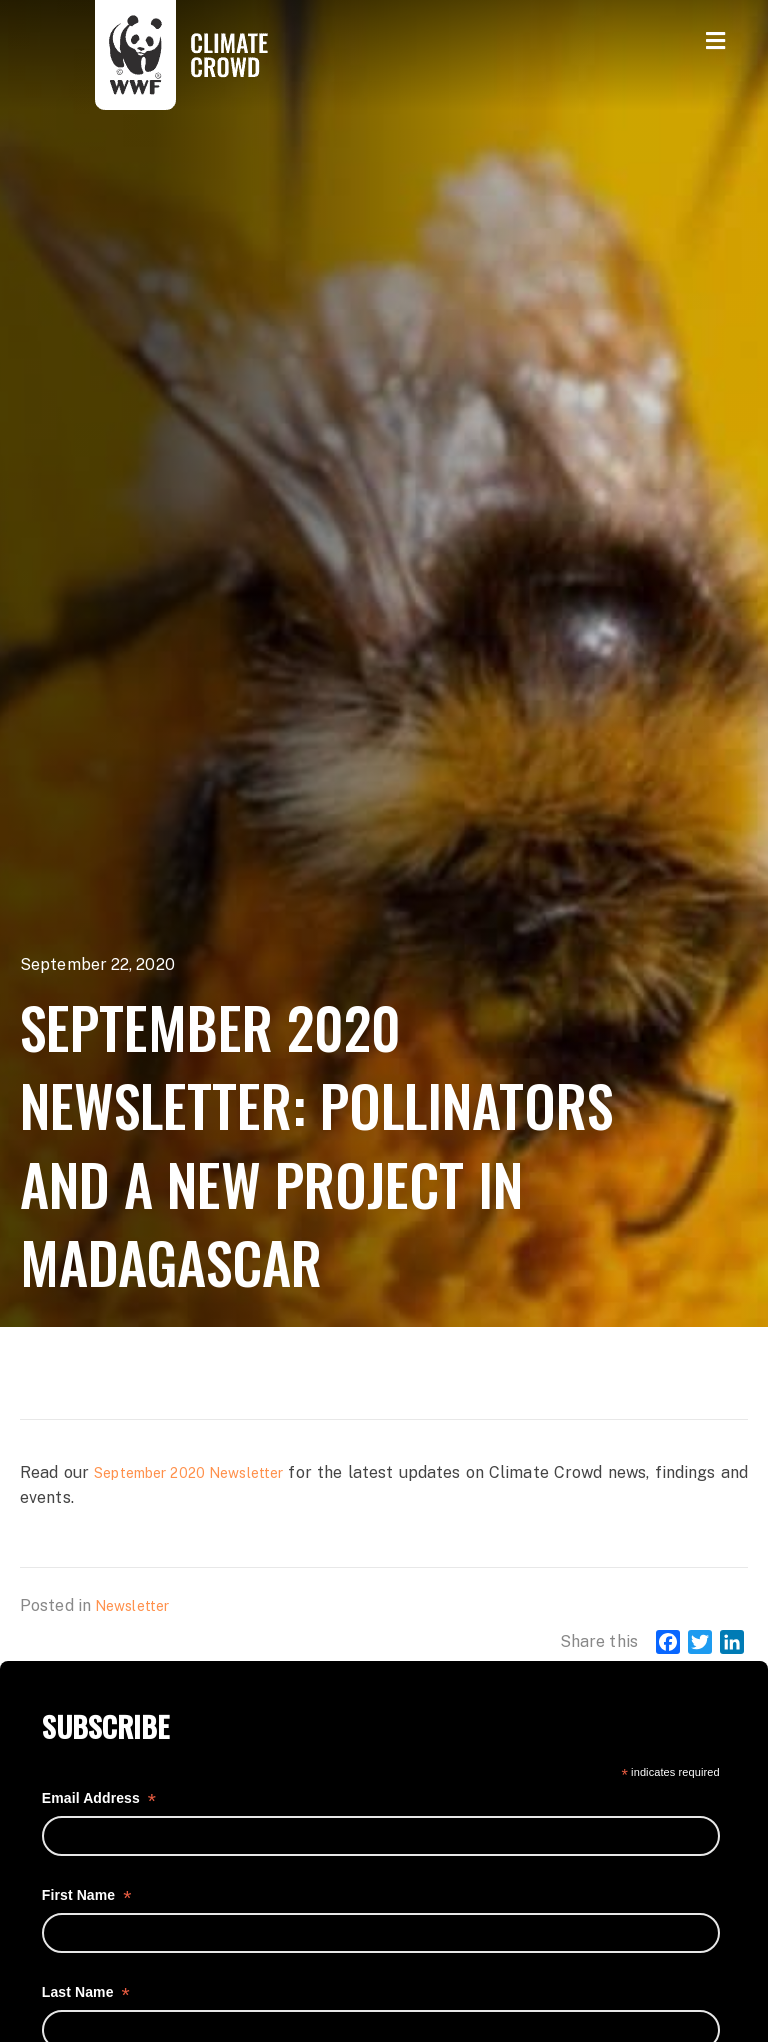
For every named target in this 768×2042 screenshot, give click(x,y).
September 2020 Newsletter (188, 1473)
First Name (87, 1895)
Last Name (86, 1992)
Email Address (99, 1798)
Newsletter (132, 1606)
